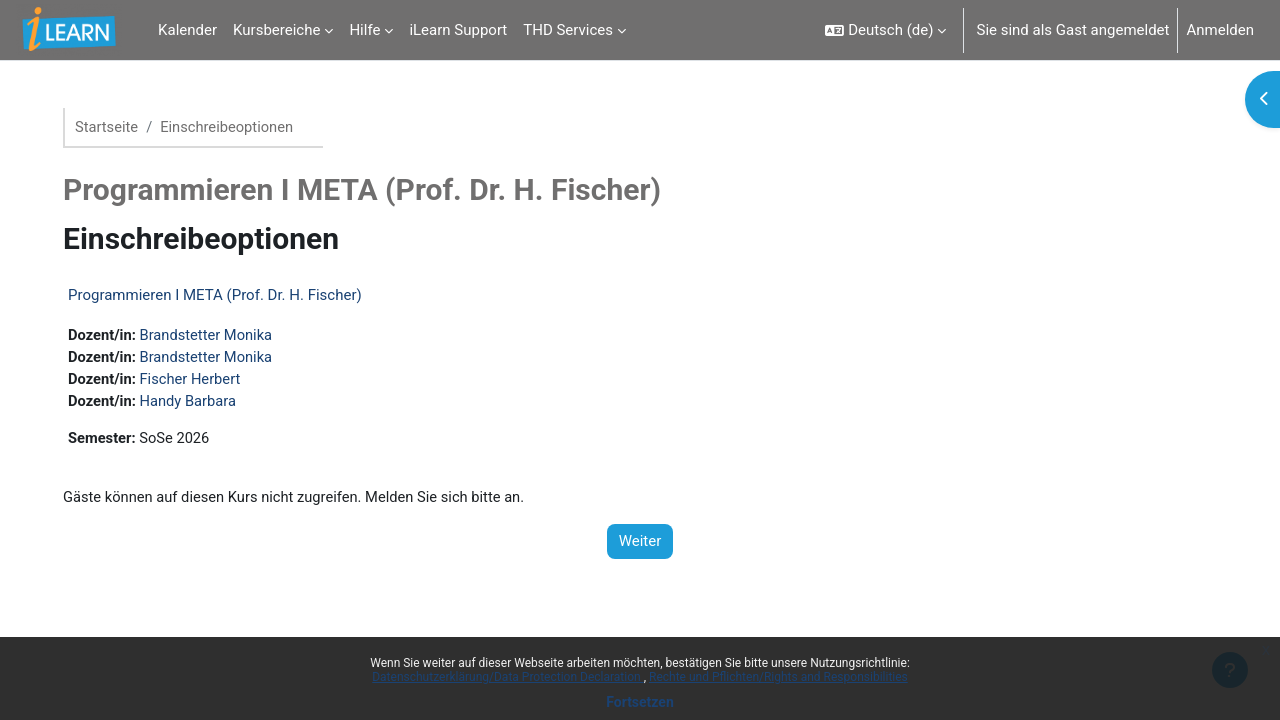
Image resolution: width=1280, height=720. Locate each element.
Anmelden (1220, 30)
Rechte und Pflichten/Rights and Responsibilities (778, 677)
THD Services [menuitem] (568, 30)
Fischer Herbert (200, 381)
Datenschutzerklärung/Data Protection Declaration (507, 677)
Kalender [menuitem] (187, 30)
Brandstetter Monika (217, 336)
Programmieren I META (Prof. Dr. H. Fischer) (223, 296)
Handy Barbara (198, 403)
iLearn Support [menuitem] (458, 30)
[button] (885, 30)
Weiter (640, 545)
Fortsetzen (640, 702)
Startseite (115, 127)
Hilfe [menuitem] (364, 30)
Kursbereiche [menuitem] (276, 30)
